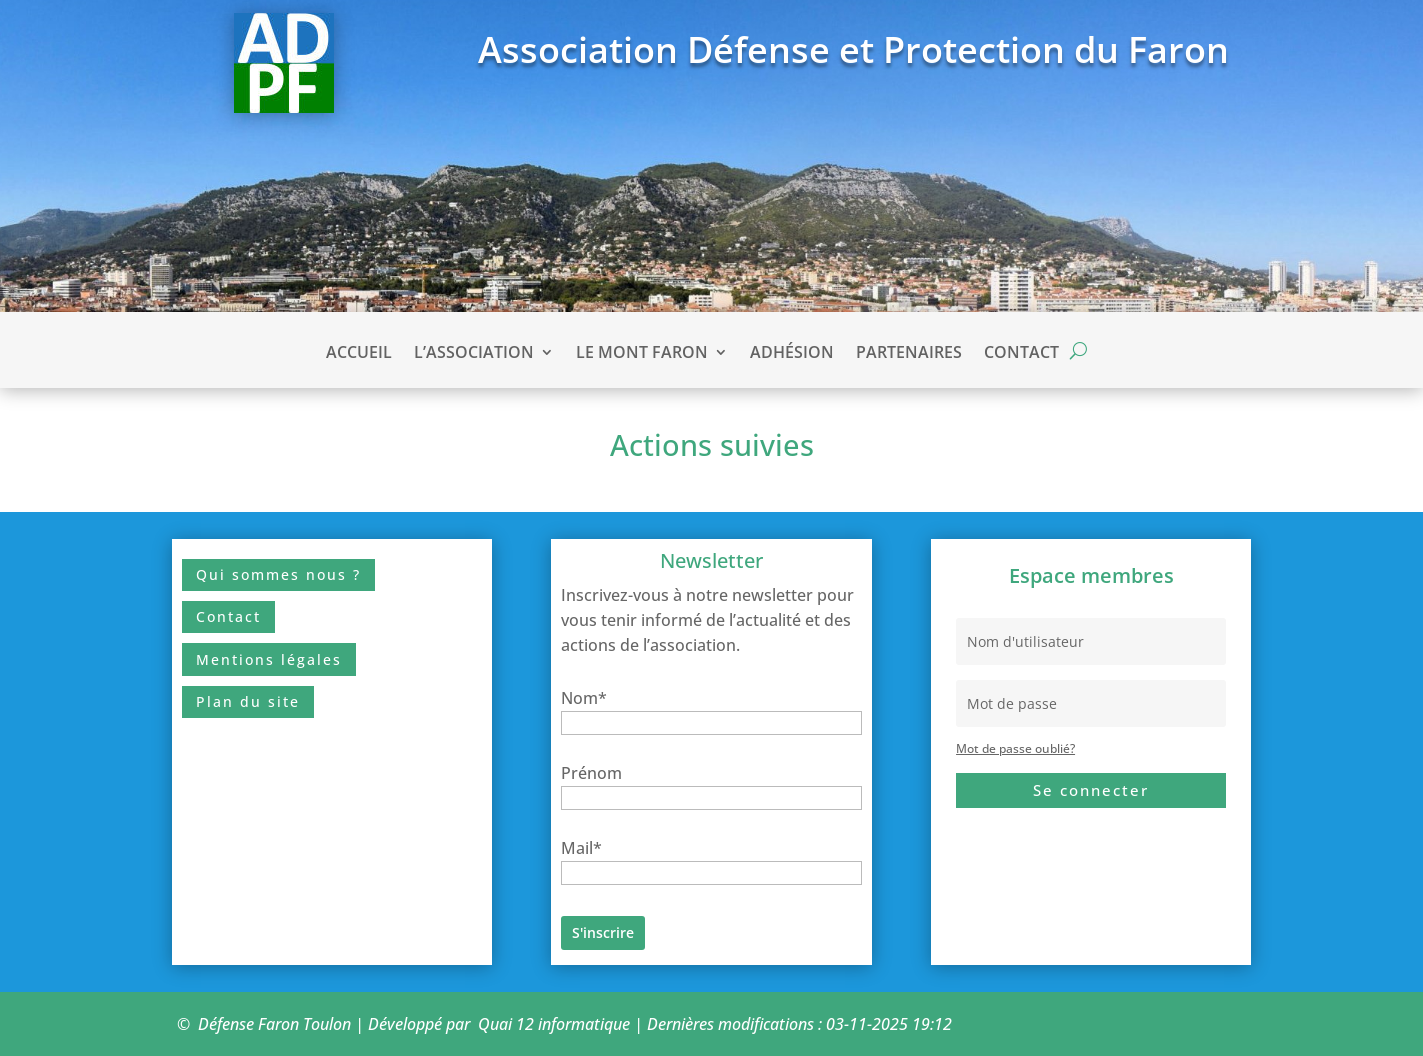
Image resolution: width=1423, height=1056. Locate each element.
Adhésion (792, 354)
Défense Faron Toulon (274, 1024)
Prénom (591, 773)
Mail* (581, 848)
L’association (474, 354)
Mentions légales (269, 659)
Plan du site (248, 701)
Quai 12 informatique (554, 1024)
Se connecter (1091, 790)
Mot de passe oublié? (1015, 748)
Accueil (359, 354)
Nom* (584, 698)
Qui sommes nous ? (278, 574)
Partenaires (909, 354)
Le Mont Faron (642, 354)
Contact (1021, 354)
